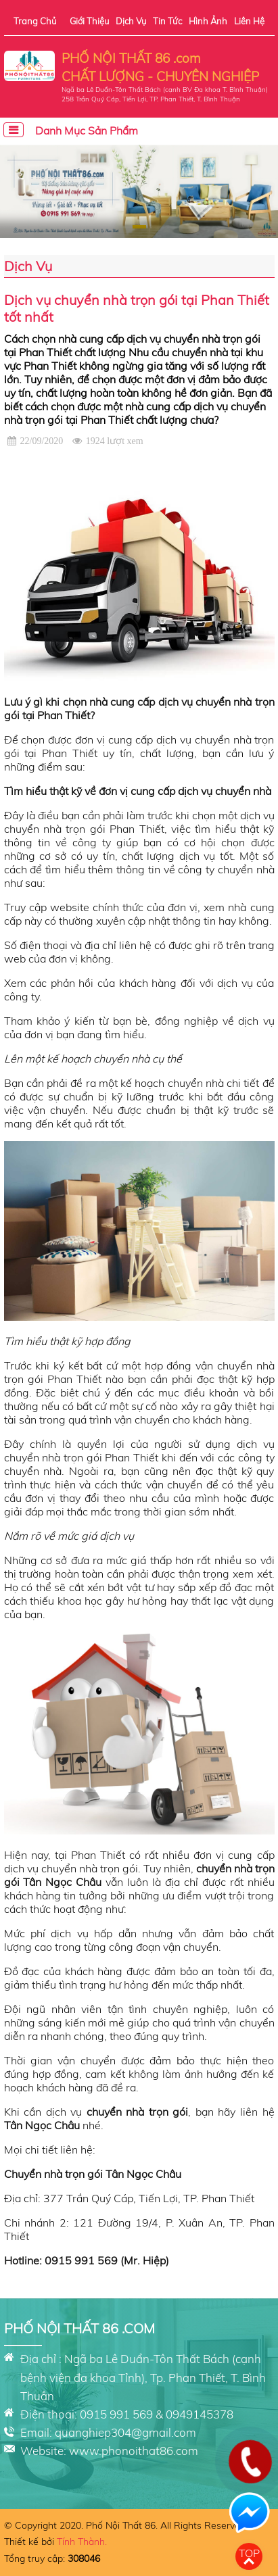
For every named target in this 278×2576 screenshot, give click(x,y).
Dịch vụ (131, 21)
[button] (144, 226)
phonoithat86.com (149, 2451)
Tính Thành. (82, 2541)
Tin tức (167, 21)
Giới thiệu (89, 21)
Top (249, 2553)
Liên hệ (249, 21)
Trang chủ (35, 21)
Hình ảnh (208, 21)
